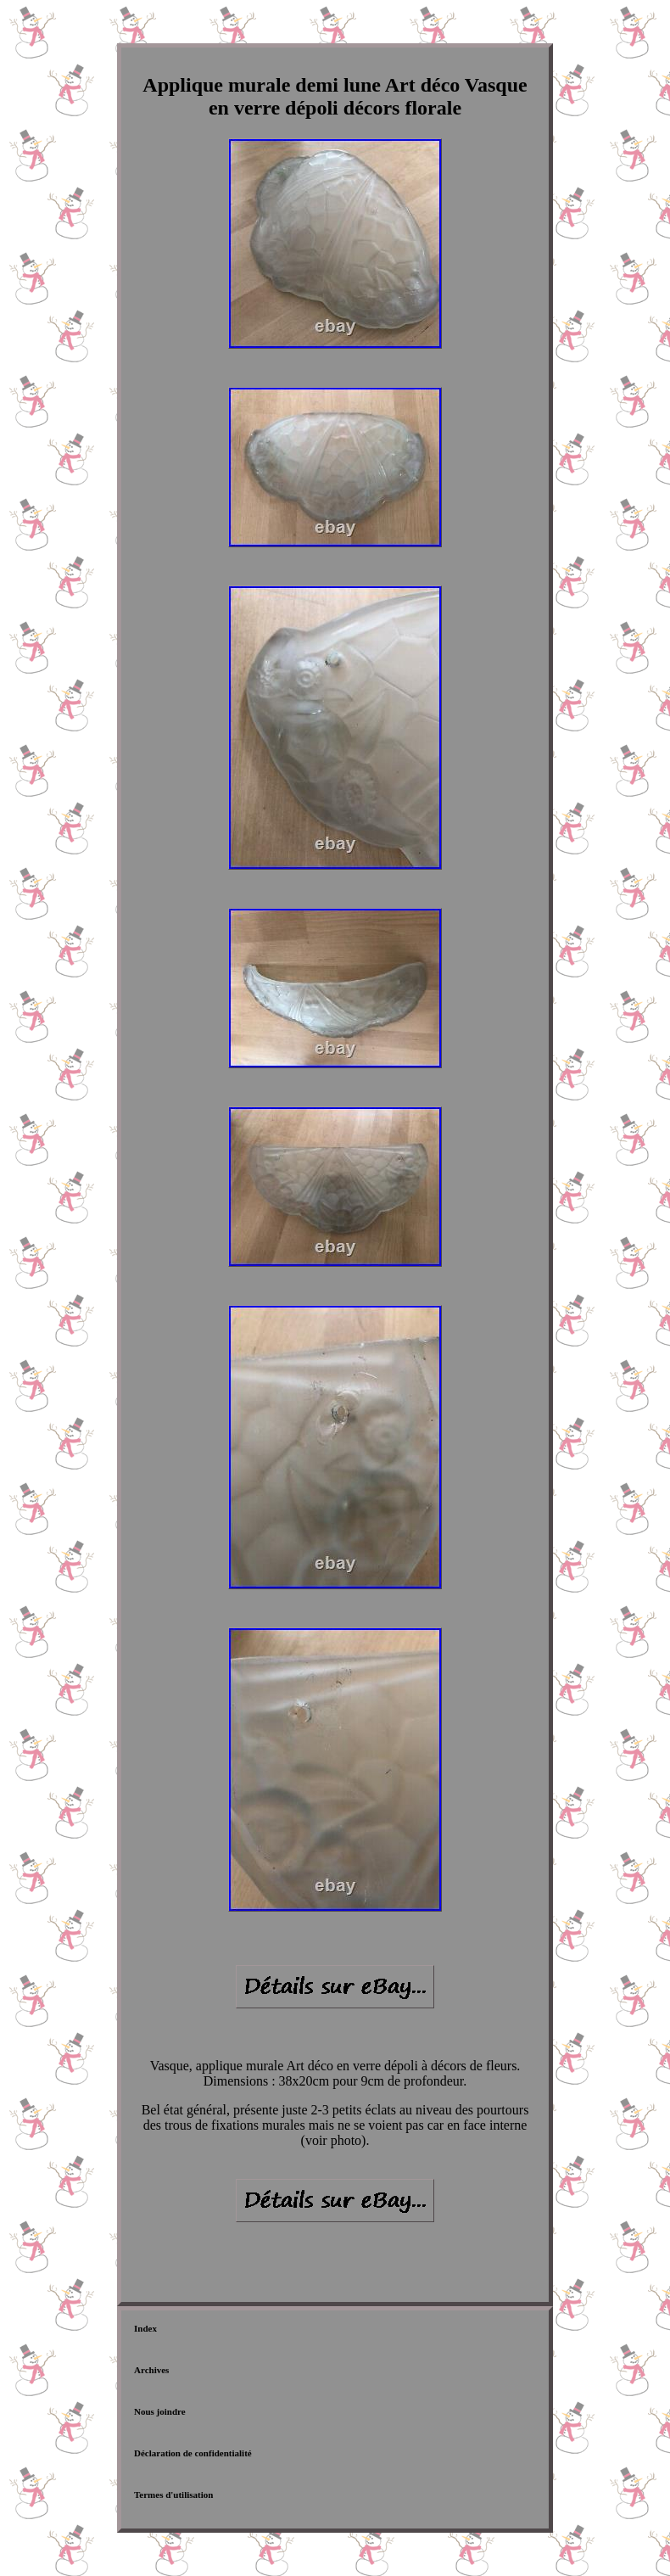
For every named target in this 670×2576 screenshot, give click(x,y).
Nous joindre (160, 2411)
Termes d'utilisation (173, 2494)
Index (145, 2328)
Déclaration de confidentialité (193, 2453)
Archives (151, 2370)
